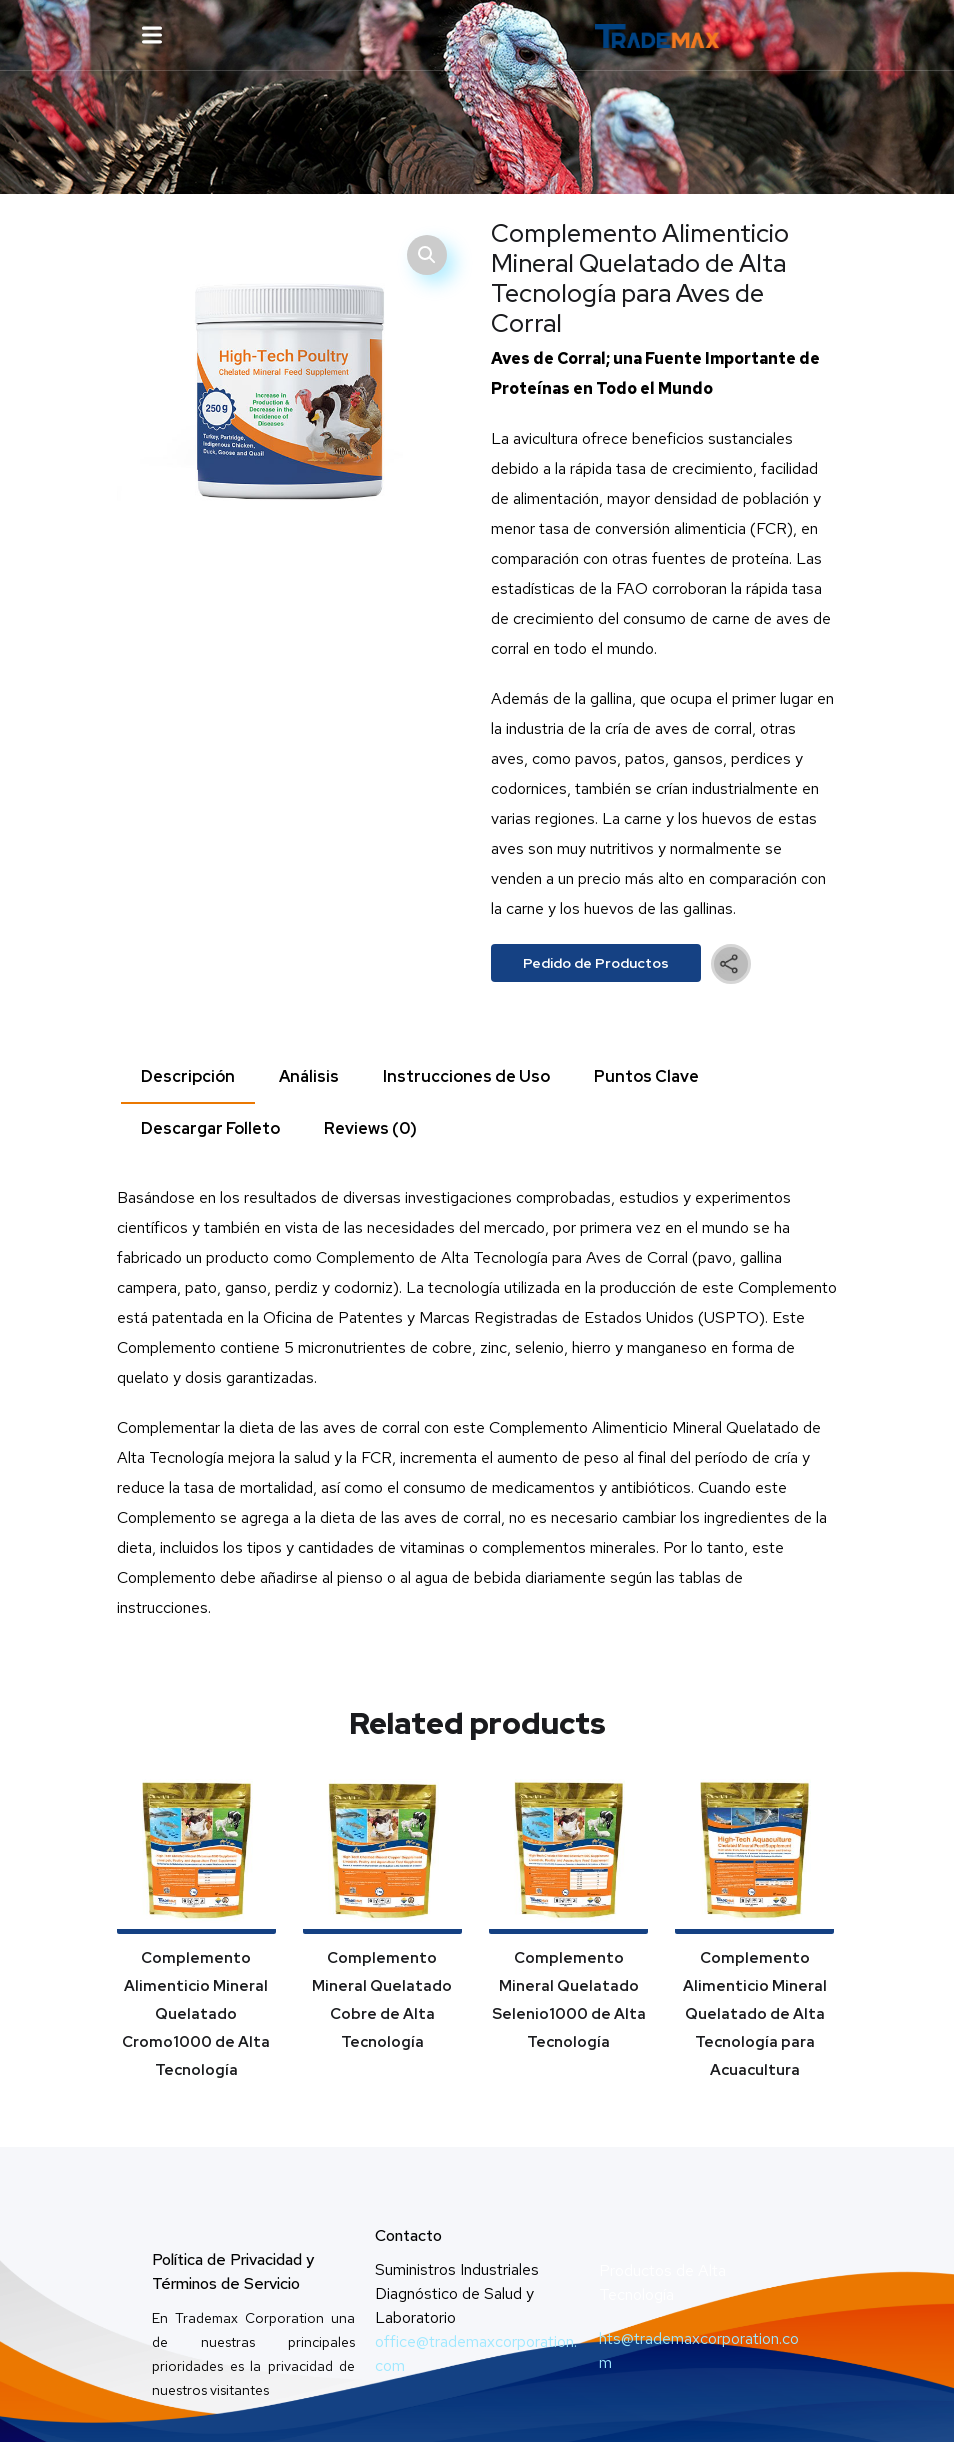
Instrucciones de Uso (466, 1076)
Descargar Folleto (210, 1128)
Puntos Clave (646, 1076)
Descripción (188, 1076)
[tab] (188, 1078)
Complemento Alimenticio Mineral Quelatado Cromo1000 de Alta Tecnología (196, 2014)
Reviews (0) (370, 1128)
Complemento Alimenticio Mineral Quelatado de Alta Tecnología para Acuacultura (755, 2014)
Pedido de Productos (596, 963)
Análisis (309, 1076)
